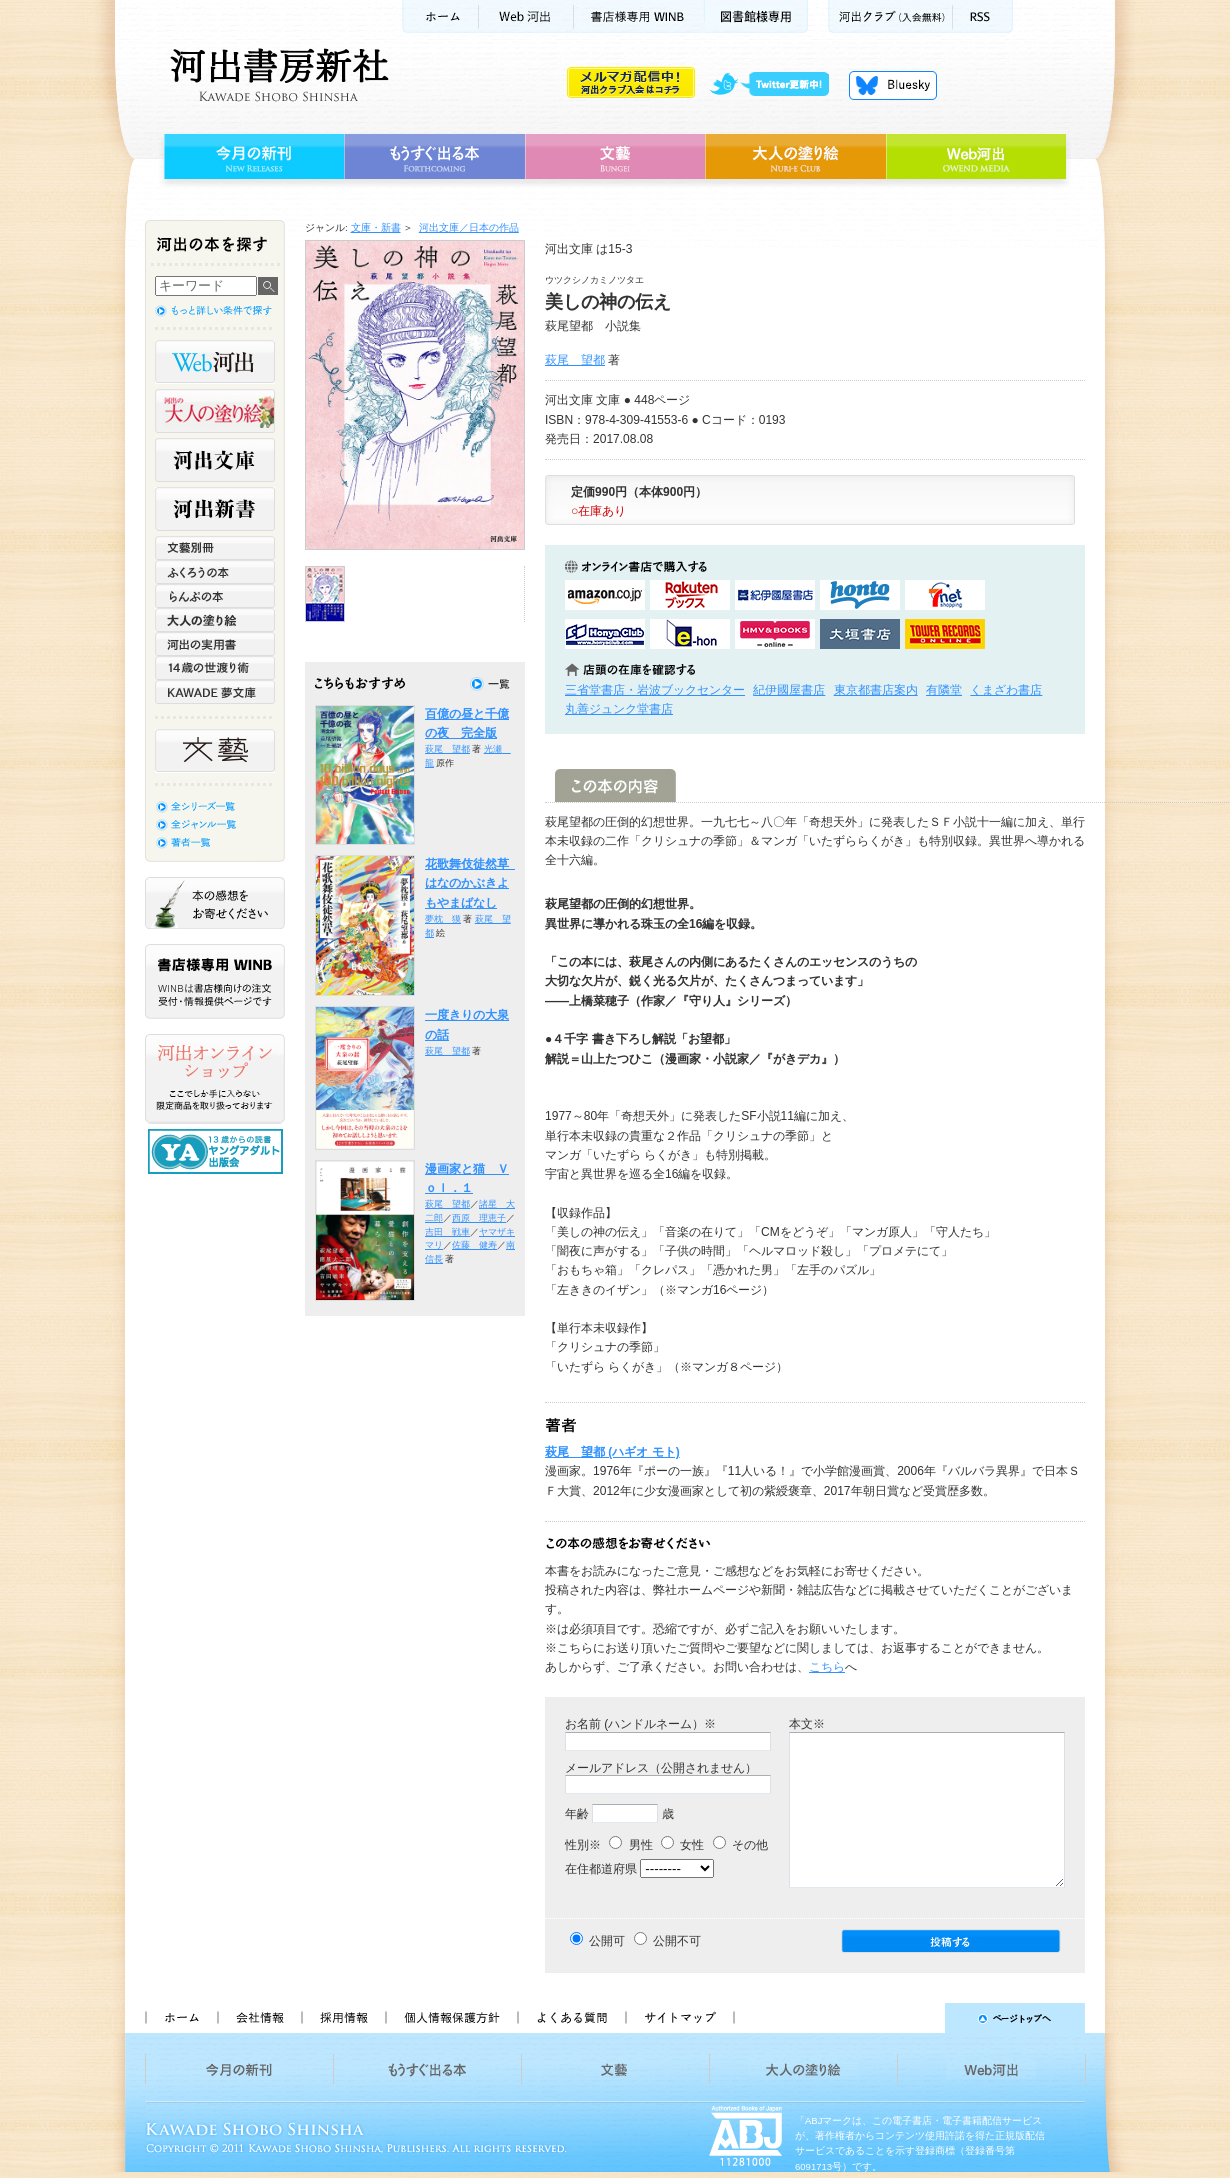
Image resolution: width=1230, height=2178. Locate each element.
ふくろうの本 (215, 572)
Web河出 (526, 16)
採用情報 (343, 2018)
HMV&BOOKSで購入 (775, 634)
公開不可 (677, 1941)
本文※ (807, 1724)
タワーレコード (945, 634)
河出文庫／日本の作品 (469, 227)
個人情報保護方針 (451, 2018)
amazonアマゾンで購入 (605, 595)
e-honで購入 (690, 634)
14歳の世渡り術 (215, 668)
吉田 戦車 (447, 1232)
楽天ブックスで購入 (690, 595)
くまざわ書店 (1006, 690)
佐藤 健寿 (474, 1245)
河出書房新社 (276, 75)
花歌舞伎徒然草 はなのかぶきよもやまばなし (473, 883)
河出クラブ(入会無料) (890, 16)
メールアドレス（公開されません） (661, 1768)
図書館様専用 (756, 16)
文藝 (615, 157)
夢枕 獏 (443, 919)
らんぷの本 (215, 596)
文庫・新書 (376, 227)
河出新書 (215, 509)
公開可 (607, 1941)
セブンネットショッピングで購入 (945, 595)
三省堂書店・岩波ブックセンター (655, 690)
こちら (827, 1667)
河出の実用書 (215, 644)
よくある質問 (571, 2018)
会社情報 (259, 2018)
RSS (983, 16)
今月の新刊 (251, 157)
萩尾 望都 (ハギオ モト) (612, 1452)
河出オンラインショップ (215, 1079)
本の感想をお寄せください (215, 903)
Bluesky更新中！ (893, 85)
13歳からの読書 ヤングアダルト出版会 (218, 1151)
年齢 (577, 1814)
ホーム (440, 16)
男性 (630, 1845)
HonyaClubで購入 (605, 634)
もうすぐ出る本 (434, 157)
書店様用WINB (639, 16)
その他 (740, 1845)
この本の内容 (615, 785)
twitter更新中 (776, 85)
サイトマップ (680, 2018)
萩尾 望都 (575, 360)
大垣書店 (860, 634)
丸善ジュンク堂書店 (619, 709)
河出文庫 (215, 460)
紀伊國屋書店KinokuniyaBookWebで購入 (775, 595)
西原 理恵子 (479, 1218)
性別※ (583, 1845)
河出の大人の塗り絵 (215, 411)
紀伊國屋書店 (789, 690)
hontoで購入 (860, 595)
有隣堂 (944, 690)
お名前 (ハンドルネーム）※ (640, 1724)
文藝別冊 (215, 548)
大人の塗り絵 (795, 157)
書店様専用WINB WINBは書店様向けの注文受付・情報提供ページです (215, 981)
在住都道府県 (601, 1869)
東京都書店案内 (876, 690)
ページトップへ (918, 2018)
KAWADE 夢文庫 (215, 692)
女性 (682, 1845)
